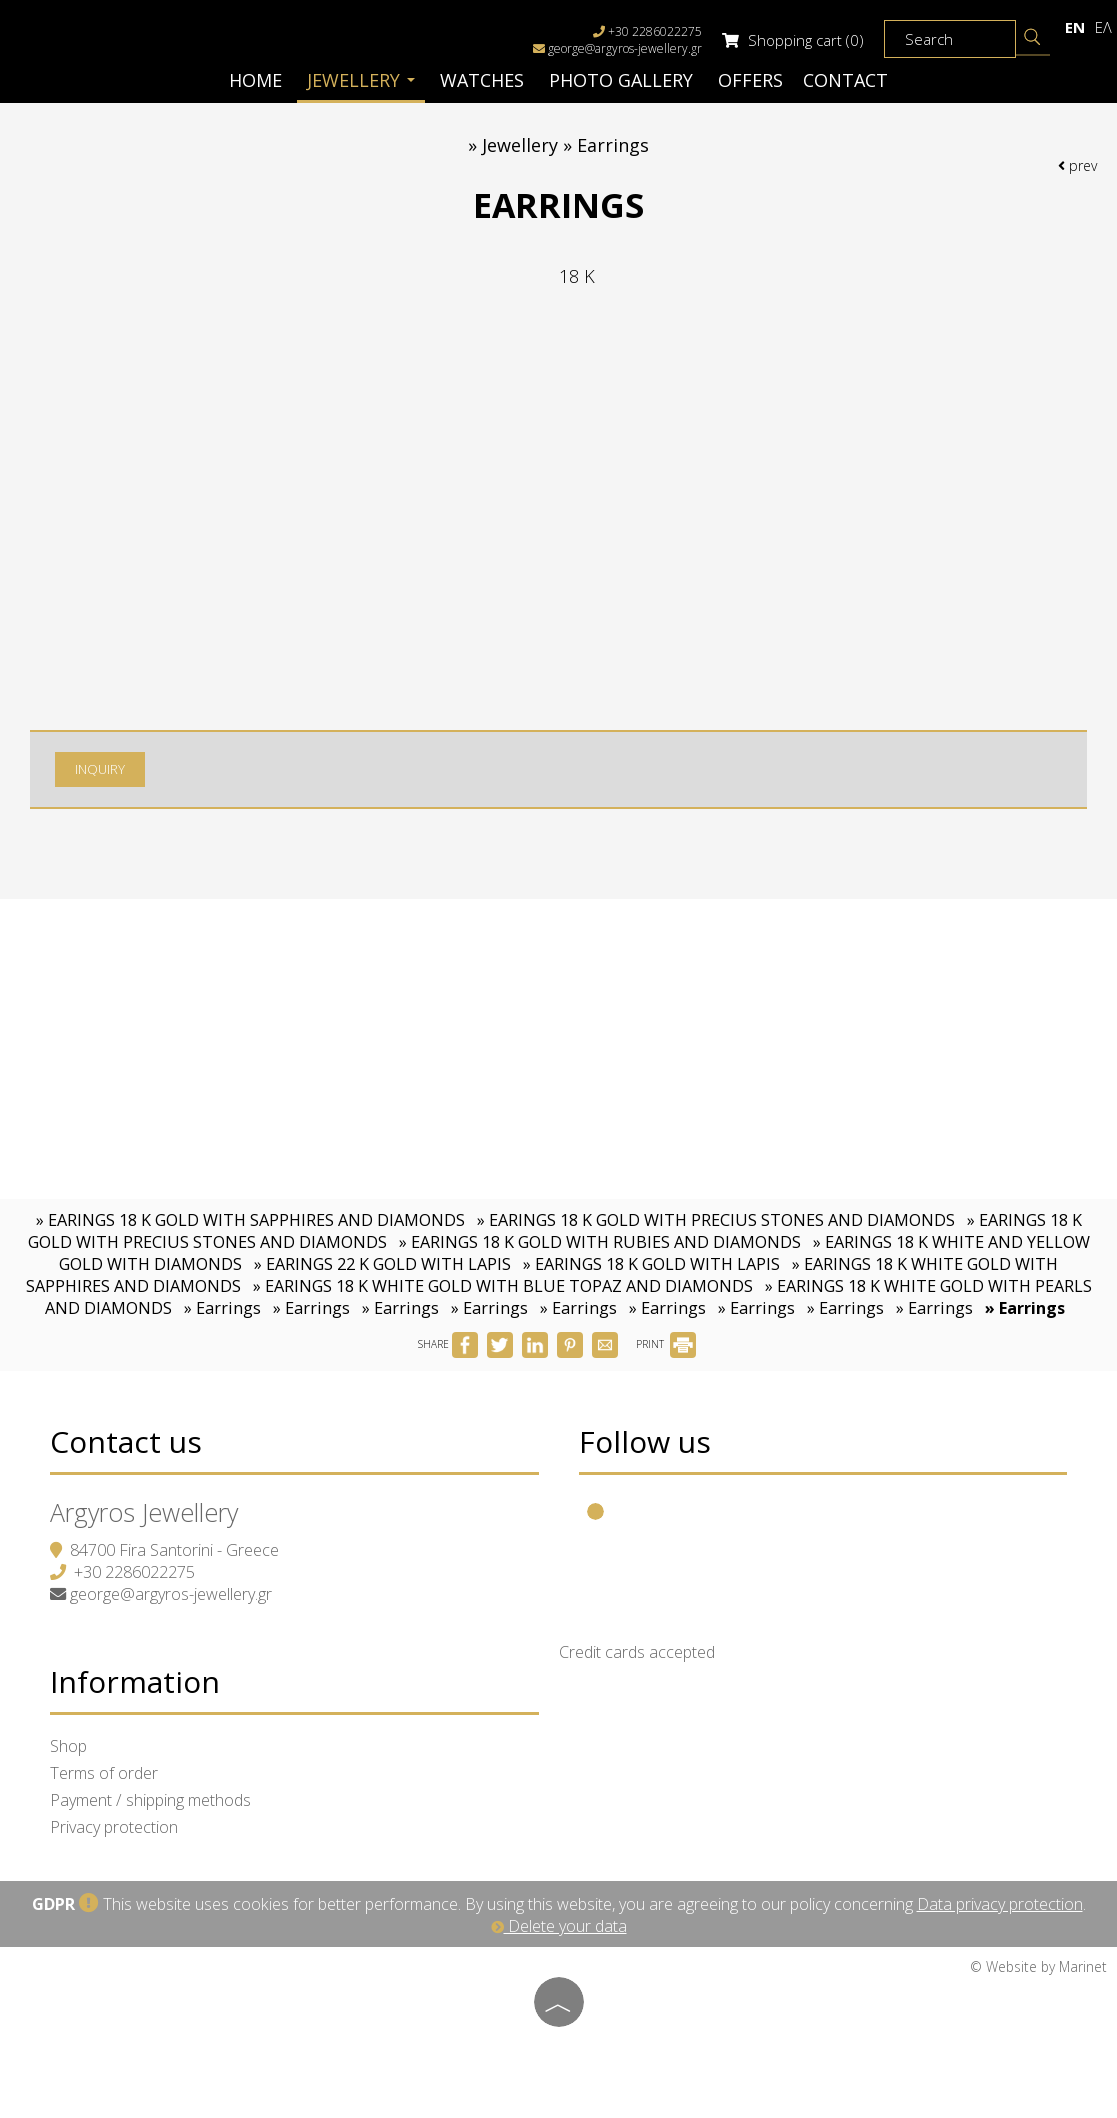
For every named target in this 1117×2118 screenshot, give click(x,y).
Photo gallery (621, 80)
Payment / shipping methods (150, 1800)
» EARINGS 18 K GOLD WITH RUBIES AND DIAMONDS (600, 1242)
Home (255, 80)
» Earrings (222, 1308)
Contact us (126, 1441)
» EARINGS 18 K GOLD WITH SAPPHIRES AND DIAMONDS (250, 1220)
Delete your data (559, 1926)
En (1075, 27)
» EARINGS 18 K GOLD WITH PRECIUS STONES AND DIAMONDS (716, 1220)
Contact (845, 80)
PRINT (666, 1344)
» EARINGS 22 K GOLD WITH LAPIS (382, 1264)
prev (1077, 165)
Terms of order (104, 1773)
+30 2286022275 (134, 1572)
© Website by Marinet (1038, 1966)
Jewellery (361, 80)
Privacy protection (114, 1827)
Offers (750, 80)
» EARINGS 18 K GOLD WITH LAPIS (651, 1264)
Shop (68, 1746)
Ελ (1103, 27)
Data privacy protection (1000, 1904)
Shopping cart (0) (793, 40)
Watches (482, 80)
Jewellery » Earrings (565, 145)
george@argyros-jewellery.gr (625, 48)
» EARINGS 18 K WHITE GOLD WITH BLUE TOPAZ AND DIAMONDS (503, 1286)
